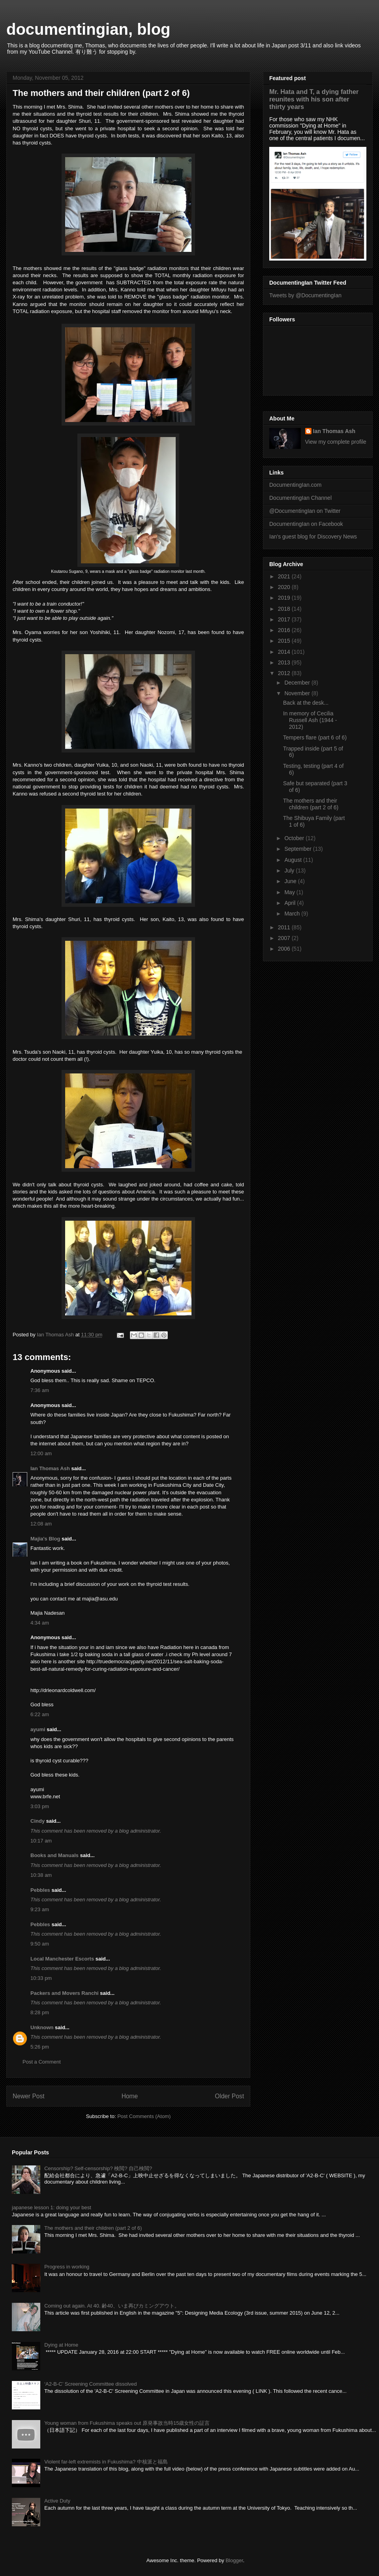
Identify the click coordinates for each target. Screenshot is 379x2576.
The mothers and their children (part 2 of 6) (310, 804)
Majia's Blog (45, 1539)
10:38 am (41, 1875)
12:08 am (41, 1524)
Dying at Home (61, 2345)
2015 (285, 641)
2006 (285, 949)
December (297, 682)
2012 (285, 673)
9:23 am (39, 1909)
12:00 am (41, 1453)
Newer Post (29, 2096)
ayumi (37, 1729)
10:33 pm (41, 1978)
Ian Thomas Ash (50, 1468)
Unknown (42, 2027)
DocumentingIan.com (295, 485)
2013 (285, 662)
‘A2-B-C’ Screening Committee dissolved (90, 2384)
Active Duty (57, 2501)
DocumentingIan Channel (300, 498)
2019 (285, 598)
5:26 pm (39, 2047)
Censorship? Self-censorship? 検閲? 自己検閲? (98, 2168)
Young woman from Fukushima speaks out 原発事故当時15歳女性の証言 (127, 2423)
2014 (285, 652)
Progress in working (66, 2267)
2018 (285, 609)
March (292, 913)
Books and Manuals (54, 1855)
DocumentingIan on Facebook (306, 524)
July (290, 870)
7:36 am (39, 1390)
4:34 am (39, 1623)
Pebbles (40, 1890)
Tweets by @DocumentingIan (305, 295)
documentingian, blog (88, 29)
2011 (285, 927)
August (293, 860)
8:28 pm (39, 2012)
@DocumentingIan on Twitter (305, 511)
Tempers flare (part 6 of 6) (315, 737)
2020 (285, 587)
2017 (285, 619)
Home (130, 2096)
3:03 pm (39, 1806)
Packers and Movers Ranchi (64, 1993)
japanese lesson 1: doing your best (51, 2207)
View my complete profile (335, 442)
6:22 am (39, 1714)
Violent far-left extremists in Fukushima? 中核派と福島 (106, 2462)
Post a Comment (42, 2062)
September (298, 849)
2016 (285, 630)
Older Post (229, 2096)
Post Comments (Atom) (144, 2116)
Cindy (37, 1821)
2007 (285, 938)
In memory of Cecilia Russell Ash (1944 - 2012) (310, 720)
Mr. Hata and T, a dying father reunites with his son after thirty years (313, 99)
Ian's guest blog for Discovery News (313, 536)
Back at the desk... (305, 703)
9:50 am (39, 1944)
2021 (285, 576)
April (290, 903)
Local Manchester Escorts (62, 1959)
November (297, 693)
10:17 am (41, 1841)
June (291, 881)
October (295, 838)
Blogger (234, 2560)
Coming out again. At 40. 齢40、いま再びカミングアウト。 (111, 2306)
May (290, 892)
